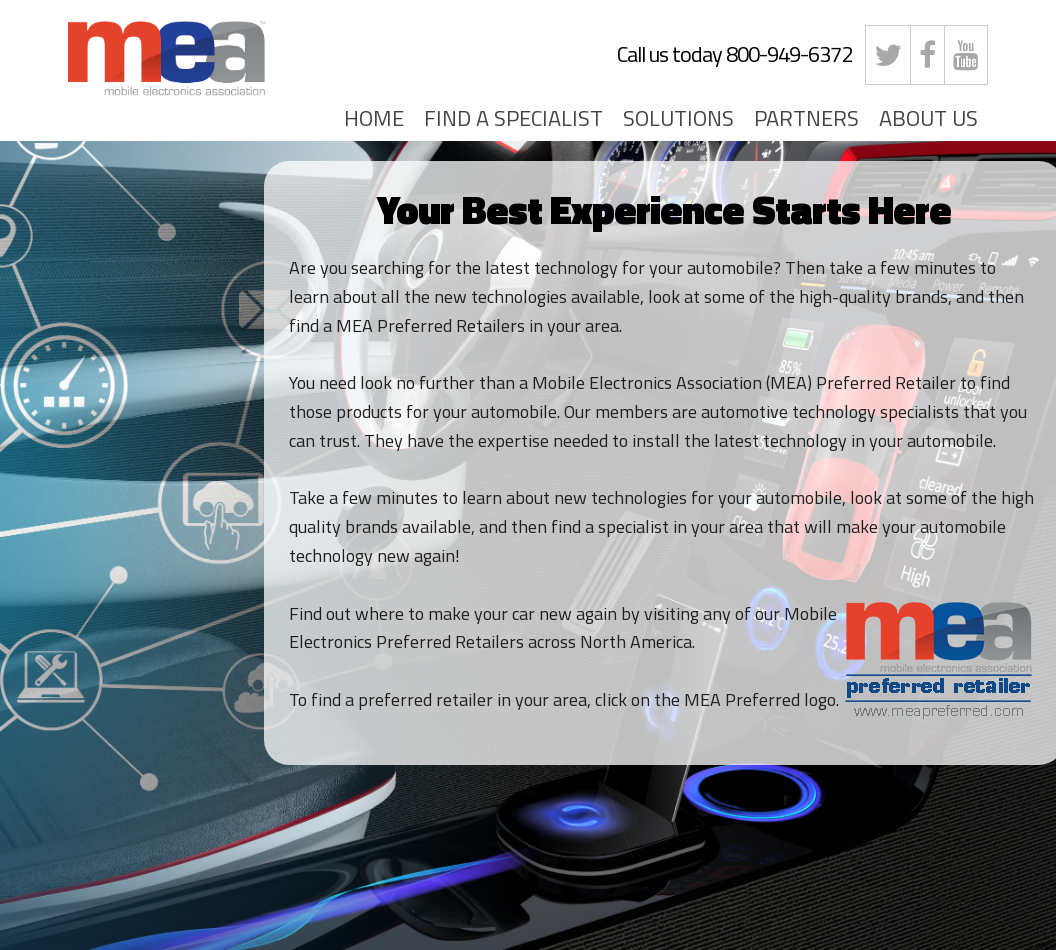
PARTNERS (806, 118)
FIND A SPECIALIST (513, 118)
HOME (374, 118)
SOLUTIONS (678, 118)
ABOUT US (928, 118)
